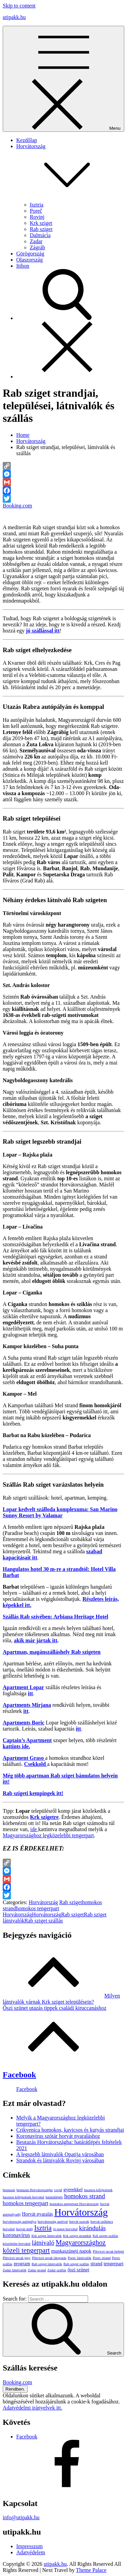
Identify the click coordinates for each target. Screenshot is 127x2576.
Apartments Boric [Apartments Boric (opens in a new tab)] (23, 1722)
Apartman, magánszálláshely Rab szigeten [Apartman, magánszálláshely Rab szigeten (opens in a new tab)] (52, 1652)
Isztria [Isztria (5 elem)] (43, 2228)
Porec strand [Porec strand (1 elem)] (102, 2258)
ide (34, 1829)
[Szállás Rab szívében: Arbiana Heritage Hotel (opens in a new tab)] (55, 1617)
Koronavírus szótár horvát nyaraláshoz (58, 2136)
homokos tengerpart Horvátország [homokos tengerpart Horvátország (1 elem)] (74, 2204)
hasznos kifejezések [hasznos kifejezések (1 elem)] (98, 2190)
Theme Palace (91, 2570)
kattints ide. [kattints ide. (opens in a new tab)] (16, 1746)
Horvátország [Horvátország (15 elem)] (81, 2212)
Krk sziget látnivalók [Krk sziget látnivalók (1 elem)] (46, 2236)
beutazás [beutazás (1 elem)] (9, 2190)
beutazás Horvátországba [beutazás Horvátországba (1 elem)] (35, 2190)
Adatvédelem (30, 2552)
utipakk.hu (14, 17)
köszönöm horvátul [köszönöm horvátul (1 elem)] (16, 2244)
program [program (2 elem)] (22, 2263)
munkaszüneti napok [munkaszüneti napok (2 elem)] (71, 2251)
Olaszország (29, 260)
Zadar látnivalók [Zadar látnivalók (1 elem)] (14, 2270)
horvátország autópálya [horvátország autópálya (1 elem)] (19, 2221)
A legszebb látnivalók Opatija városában (60, 2154)
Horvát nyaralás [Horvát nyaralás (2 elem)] (37, 2214)
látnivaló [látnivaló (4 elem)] (43, 2242)
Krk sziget (41, 223)
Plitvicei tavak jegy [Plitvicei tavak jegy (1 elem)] (16, 2258)
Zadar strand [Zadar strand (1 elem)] (37, 2270)
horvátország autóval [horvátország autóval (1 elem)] (53, 2221)
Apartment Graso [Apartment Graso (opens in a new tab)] (24, 1758)
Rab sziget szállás (43, 1921)
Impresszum (29, 2546)
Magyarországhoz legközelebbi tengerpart (48, 1835)
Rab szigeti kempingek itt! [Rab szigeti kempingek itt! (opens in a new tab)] (33, 1793)
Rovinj (37, 217)
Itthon (22, 266)
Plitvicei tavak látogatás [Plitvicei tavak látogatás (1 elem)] (49, 2258)
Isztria (36, 205)
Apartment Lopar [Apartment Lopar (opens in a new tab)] (23, 1687)
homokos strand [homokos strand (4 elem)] (84, 2196)
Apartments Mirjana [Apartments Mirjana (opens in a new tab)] (27, 1705)
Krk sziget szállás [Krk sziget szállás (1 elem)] (105, 2236)
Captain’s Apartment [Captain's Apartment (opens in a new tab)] (27, 1740)
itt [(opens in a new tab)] (30, 1693)
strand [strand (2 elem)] (96, 2263)
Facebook (19, 2074)
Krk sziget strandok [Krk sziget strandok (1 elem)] (77, 2236)
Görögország (30, 253)
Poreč (36, 211)
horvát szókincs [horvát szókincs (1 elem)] (101, 2221)
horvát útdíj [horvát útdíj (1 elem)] (24, 2229)
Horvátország (43, 1902)
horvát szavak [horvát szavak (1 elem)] (79, 2221)
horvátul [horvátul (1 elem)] (9, 2229)
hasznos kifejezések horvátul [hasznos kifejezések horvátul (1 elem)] (23, 2197)
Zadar (36, 241)
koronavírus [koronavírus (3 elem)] (16, 2235)
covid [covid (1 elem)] (58, 2190)
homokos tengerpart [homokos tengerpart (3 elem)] (25, 2203)
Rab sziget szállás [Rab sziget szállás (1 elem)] (76, 2264)
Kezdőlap (26, 140)
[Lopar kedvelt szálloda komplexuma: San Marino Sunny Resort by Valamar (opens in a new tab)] (60, 1512)
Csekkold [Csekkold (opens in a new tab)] (35, 1764)
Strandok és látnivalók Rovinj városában (60, 2160)
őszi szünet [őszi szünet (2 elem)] (78, 2269)
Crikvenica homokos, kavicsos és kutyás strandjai (70, 2130)
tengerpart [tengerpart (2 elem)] (113, 2263)
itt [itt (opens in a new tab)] (25, 1711)
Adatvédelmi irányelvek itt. (32, 2408)
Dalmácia (40, 235)
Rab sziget (41, 229)
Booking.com (17, 505)
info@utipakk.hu (21, 2517)
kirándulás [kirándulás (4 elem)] (92, 2228)
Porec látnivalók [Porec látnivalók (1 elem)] (79, 2258)
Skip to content (19, 5)
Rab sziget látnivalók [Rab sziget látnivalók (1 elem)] (46, 2264)
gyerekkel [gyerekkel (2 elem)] (73, 2189)
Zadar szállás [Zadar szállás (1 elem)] (56, 2270)
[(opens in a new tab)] (43, 630)
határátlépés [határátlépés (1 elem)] (54, 2197)
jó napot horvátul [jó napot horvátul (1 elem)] (65, 2229)
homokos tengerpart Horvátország (31, 1911)
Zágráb (37, 247)
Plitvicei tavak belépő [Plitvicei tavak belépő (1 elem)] (108, 2251)
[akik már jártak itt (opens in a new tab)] (35, 1640)
